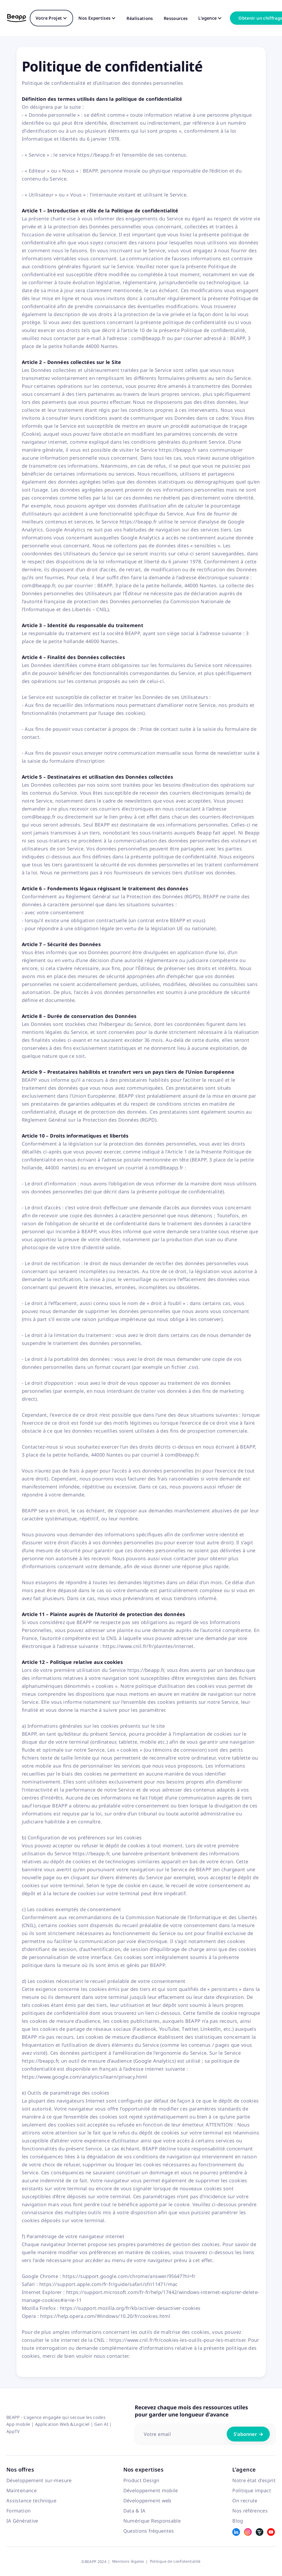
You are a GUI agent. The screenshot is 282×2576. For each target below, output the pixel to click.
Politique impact (251, 2490)
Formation (18, 2510)
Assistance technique (31, 2500)
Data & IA (134, 2510)
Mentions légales (128, 2561)
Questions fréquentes (148, 2530)
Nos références (250, 2510)
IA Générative (22, 2520)
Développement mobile (150, 2490)
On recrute (245, 2500)
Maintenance (21, 2490)
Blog (237, 2520)
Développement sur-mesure (39, 2480)
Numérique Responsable (152, 2520)
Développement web (147, 2500)
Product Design (141, 2480)
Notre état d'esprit (254, 2480)
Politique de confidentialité (175, 2561)
